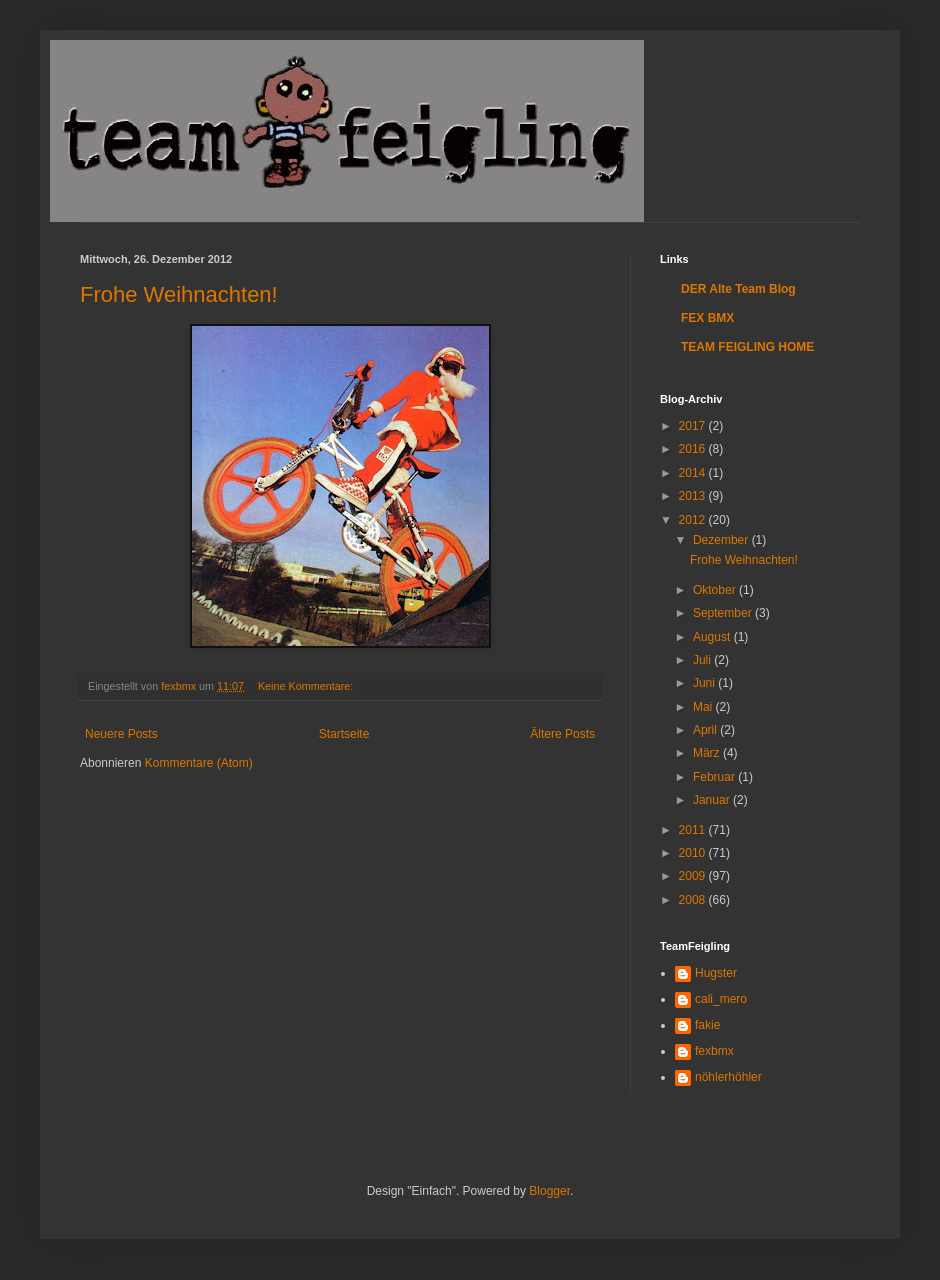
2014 (694, 473)
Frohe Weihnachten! (179, 294)
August (713, 637)
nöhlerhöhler (728, 1077)
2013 (694, 496)
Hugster (716, 973)
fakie (707, 1025)
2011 (694, 830)
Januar (713, 800)
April (706, 730)
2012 (694, 520)
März (708, 753)
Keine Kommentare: (307, 686)
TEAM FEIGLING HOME (747, 347)
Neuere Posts (121, 734)
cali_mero (721, 999)
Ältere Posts (562, 734)
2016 (694, 449)
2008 (694, 900)
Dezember (722, 540)
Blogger (549, 1191)
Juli (703, 660)
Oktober (716, 590)
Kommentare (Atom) (199, 763)
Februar (715, 777)
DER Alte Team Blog (738, 289)
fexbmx (714, 1051)
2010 (694, 853)
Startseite (344, 734)
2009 (694, 876)
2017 (694, 426)
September (724, 613)
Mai (704, 707)
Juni (705, 683)
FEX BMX (707, 318)
